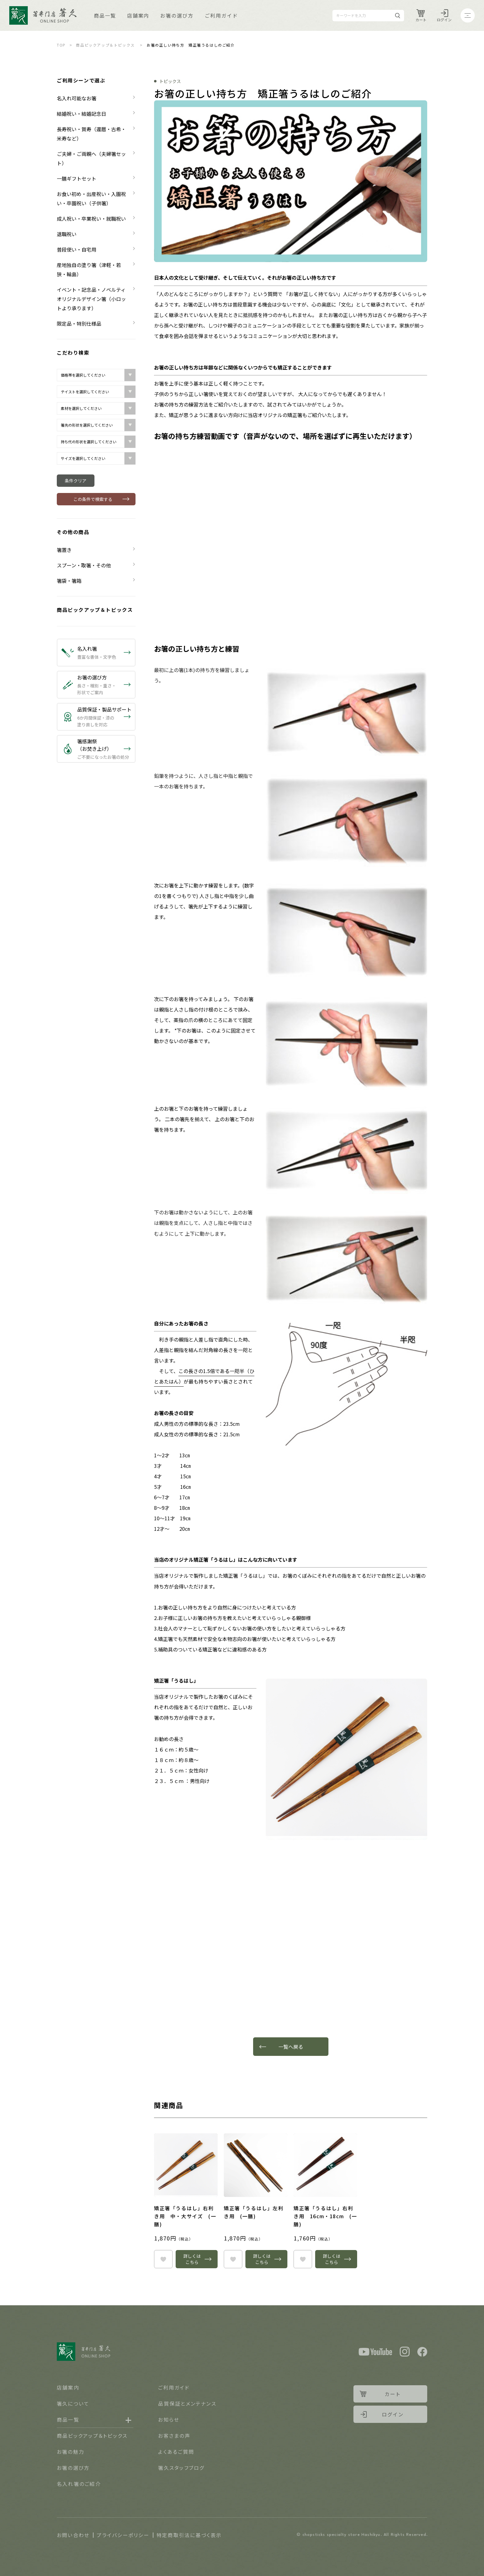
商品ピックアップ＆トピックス (105, 45)
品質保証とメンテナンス (187, 2403)
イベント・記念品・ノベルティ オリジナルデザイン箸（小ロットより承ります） (94, 299)
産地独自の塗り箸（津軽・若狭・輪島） (89, 269)
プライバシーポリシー (123, 2535)
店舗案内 (138, 15)
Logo (43, 15)
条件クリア (75, 481)
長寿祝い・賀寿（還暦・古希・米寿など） (91, 133)
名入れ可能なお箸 (76, 98)
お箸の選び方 (177, 15)
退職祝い (67, 234)
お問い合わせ (73, 2535)
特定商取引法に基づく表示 (189, 2535)
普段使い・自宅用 (76, 249)
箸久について (73, 2403)
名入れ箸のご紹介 (79, 2483)
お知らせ (168, 2419)
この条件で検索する (92, 499)
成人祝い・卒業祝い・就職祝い (91, 218)
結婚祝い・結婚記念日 (81, 113)
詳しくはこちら (192, 2259)
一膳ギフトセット (76, 178)
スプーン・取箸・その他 (84, 565)
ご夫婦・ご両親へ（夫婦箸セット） (91, 158)
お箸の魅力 (70, 2451)
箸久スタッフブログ (181, 2467)
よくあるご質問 (176, 2451)
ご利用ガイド (221, 15)
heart (163, 2259)
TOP (61, 45)
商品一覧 (105, 15)
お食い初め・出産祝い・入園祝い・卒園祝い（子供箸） (91, 198)
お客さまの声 (174, 2435)
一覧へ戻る (290, 2046)
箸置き (64, 549)
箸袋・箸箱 (69, 580)
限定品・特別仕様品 (79, 323)
